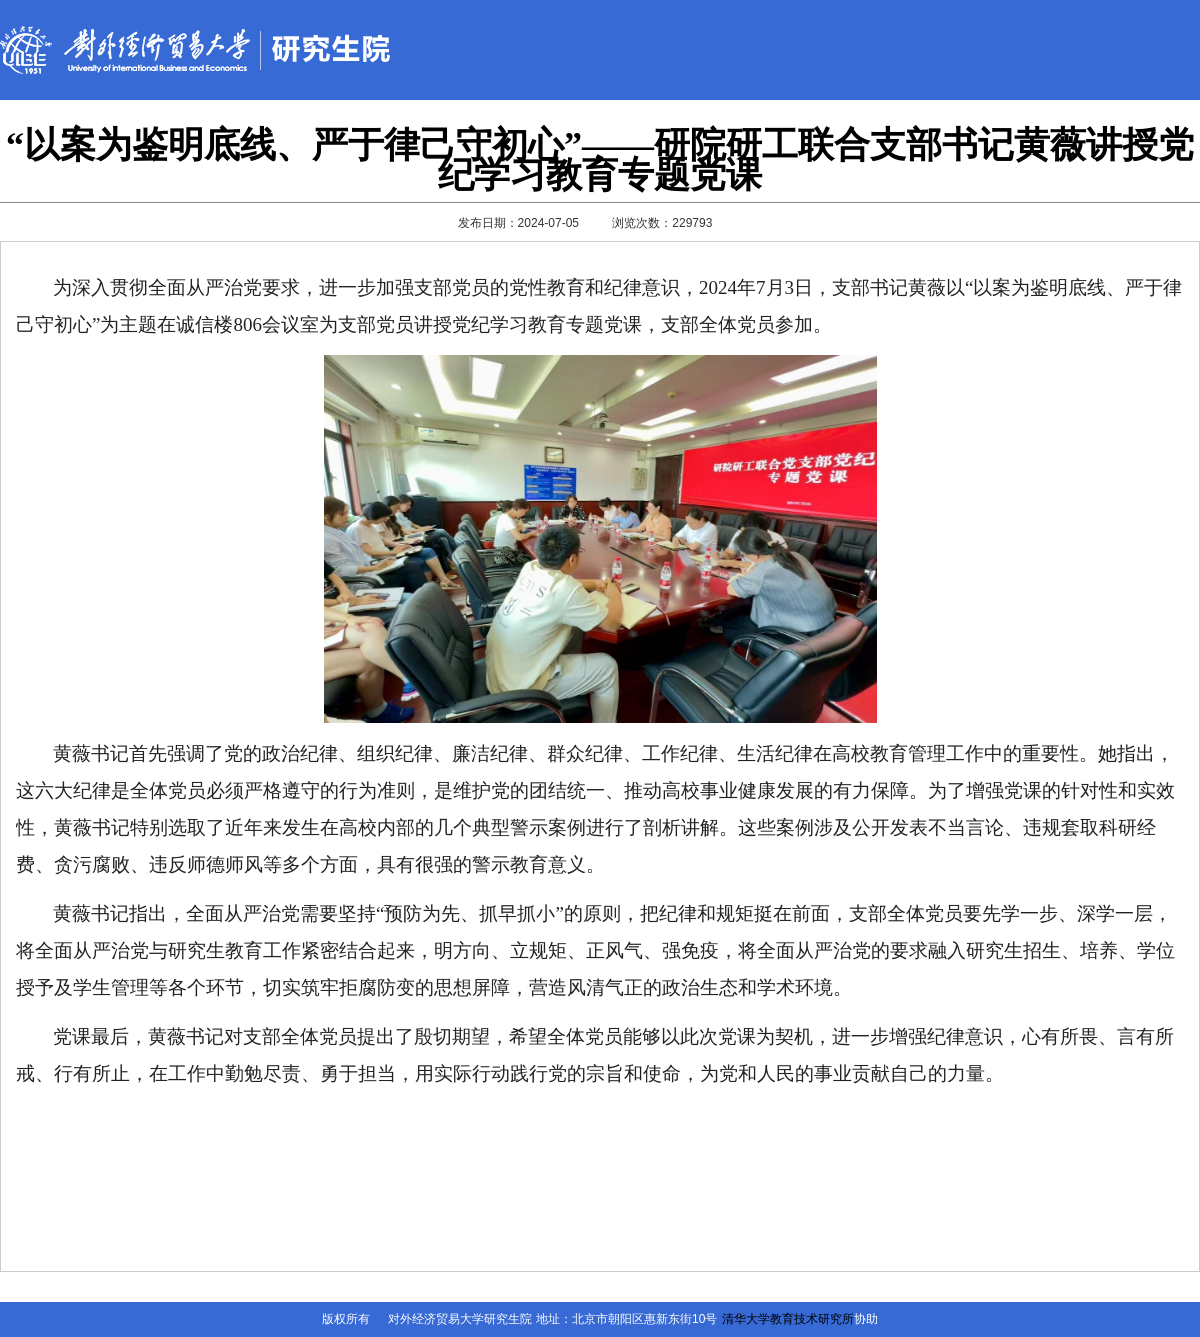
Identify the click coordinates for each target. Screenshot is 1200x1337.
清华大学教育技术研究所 (788, 1319)
